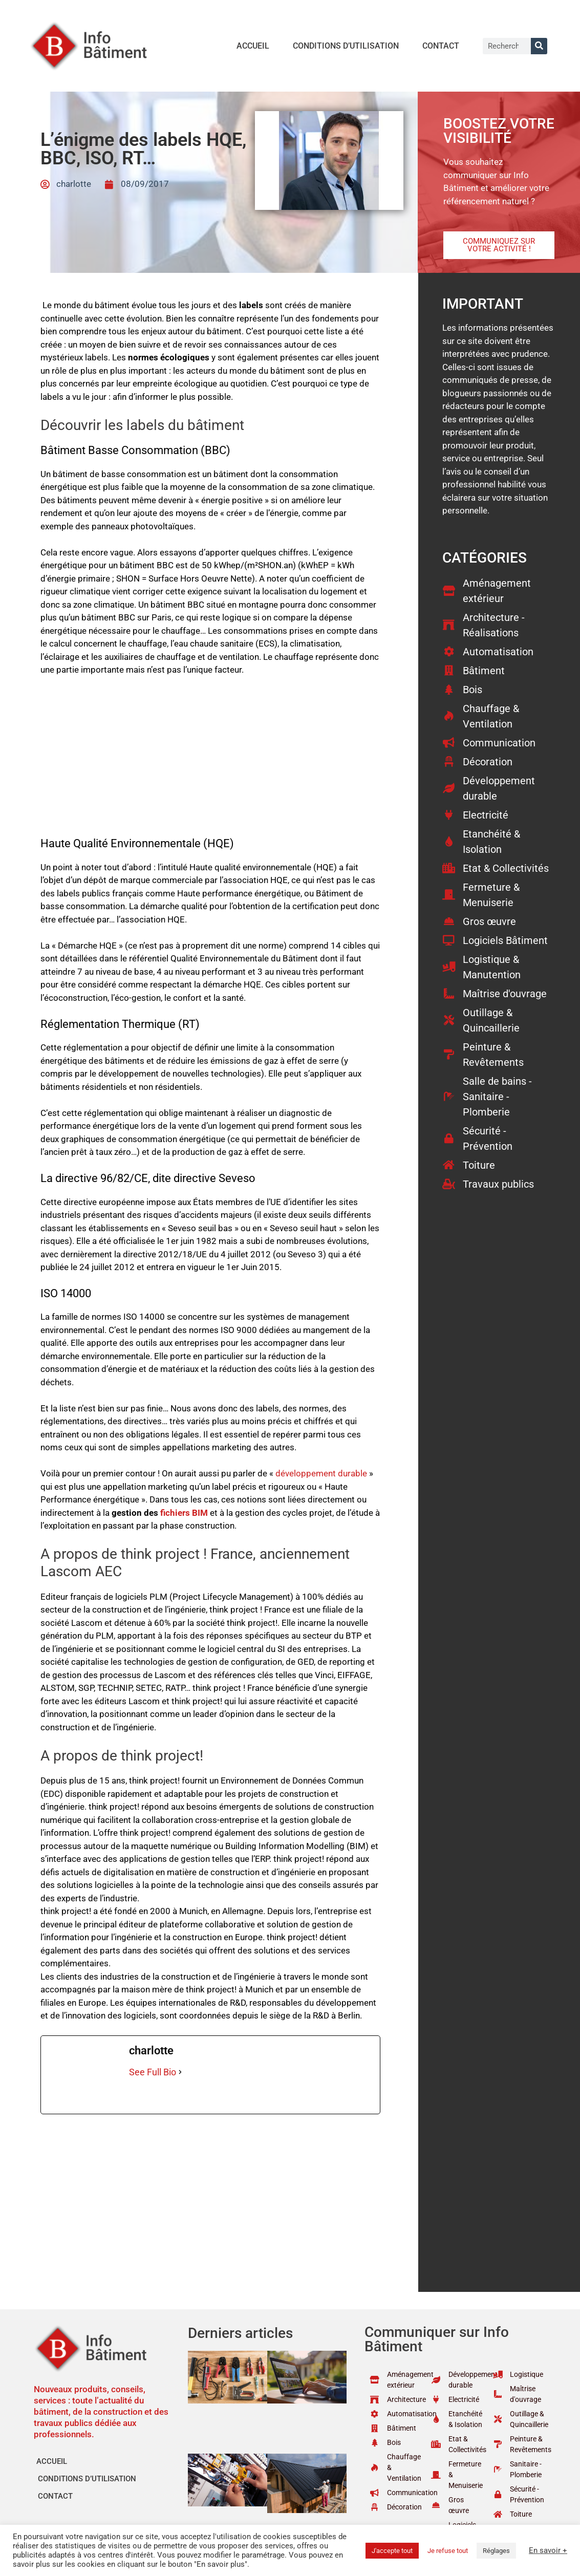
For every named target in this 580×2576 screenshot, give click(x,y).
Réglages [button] (496, 2550)
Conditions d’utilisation (346, 46)
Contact (440, 46)
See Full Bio (152, 2072)
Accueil (253, 46)
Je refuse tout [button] (447, 2550)
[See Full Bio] (180, 2072)
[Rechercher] (539, 46)
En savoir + (548, 2550)
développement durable (321, 1473)
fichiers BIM (184, 1513)
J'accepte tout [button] (392, 2550)
